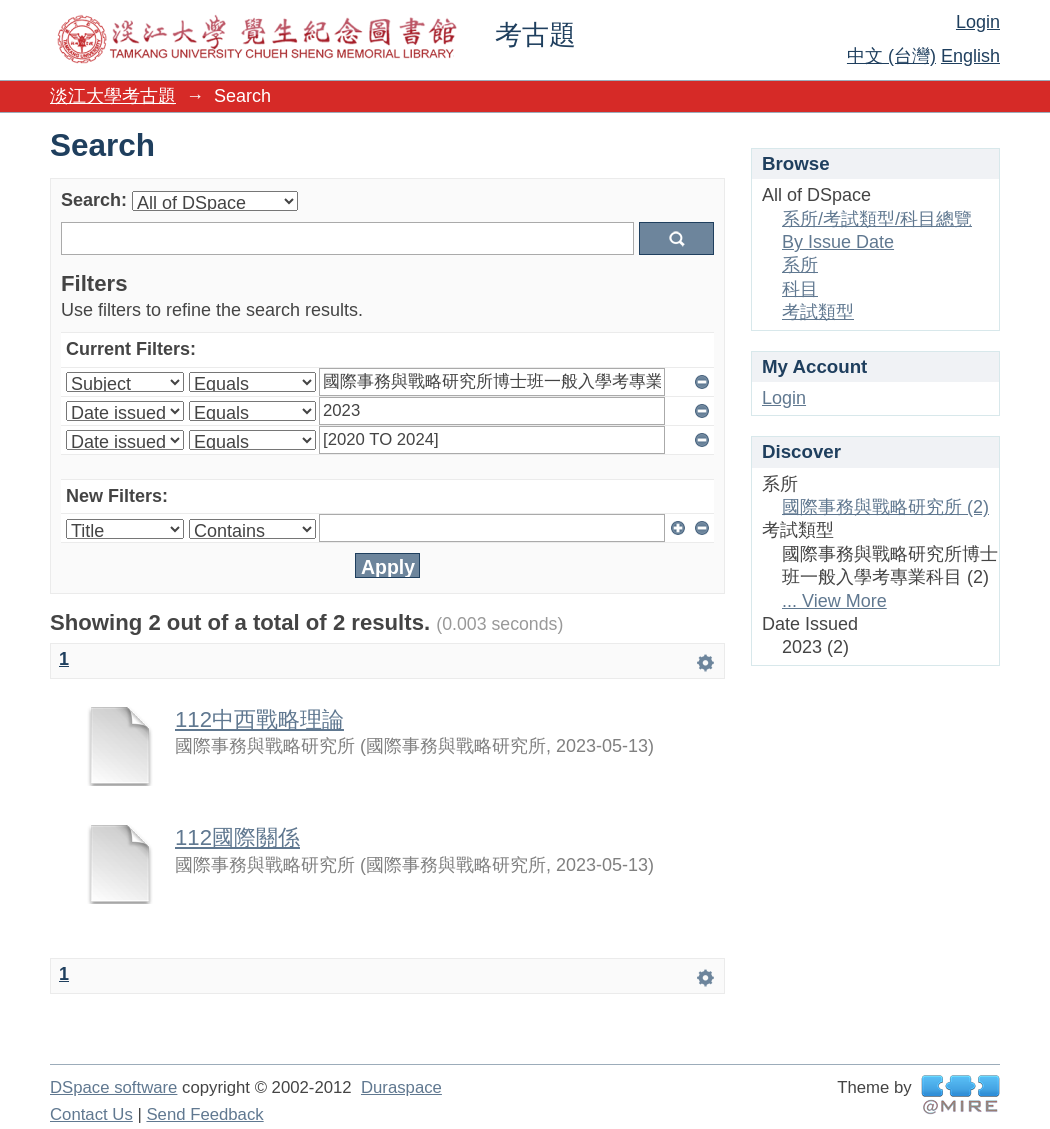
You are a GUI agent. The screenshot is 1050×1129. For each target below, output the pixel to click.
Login (978, 22)
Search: (94, 200)
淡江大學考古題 (113, 96)
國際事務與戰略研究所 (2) (885, 507)
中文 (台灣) (891, 56)
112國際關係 (237, 837)
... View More (834, 601)
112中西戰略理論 (259, 719)
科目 (800, 289)
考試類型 (818, 312)
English (970, 56)
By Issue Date (838, 242)
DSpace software (113, 1087)
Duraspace (401, 1087)
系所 (800, 265)
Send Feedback (204, 1114)
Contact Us (91, 1114)
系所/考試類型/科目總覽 (877, 219)
